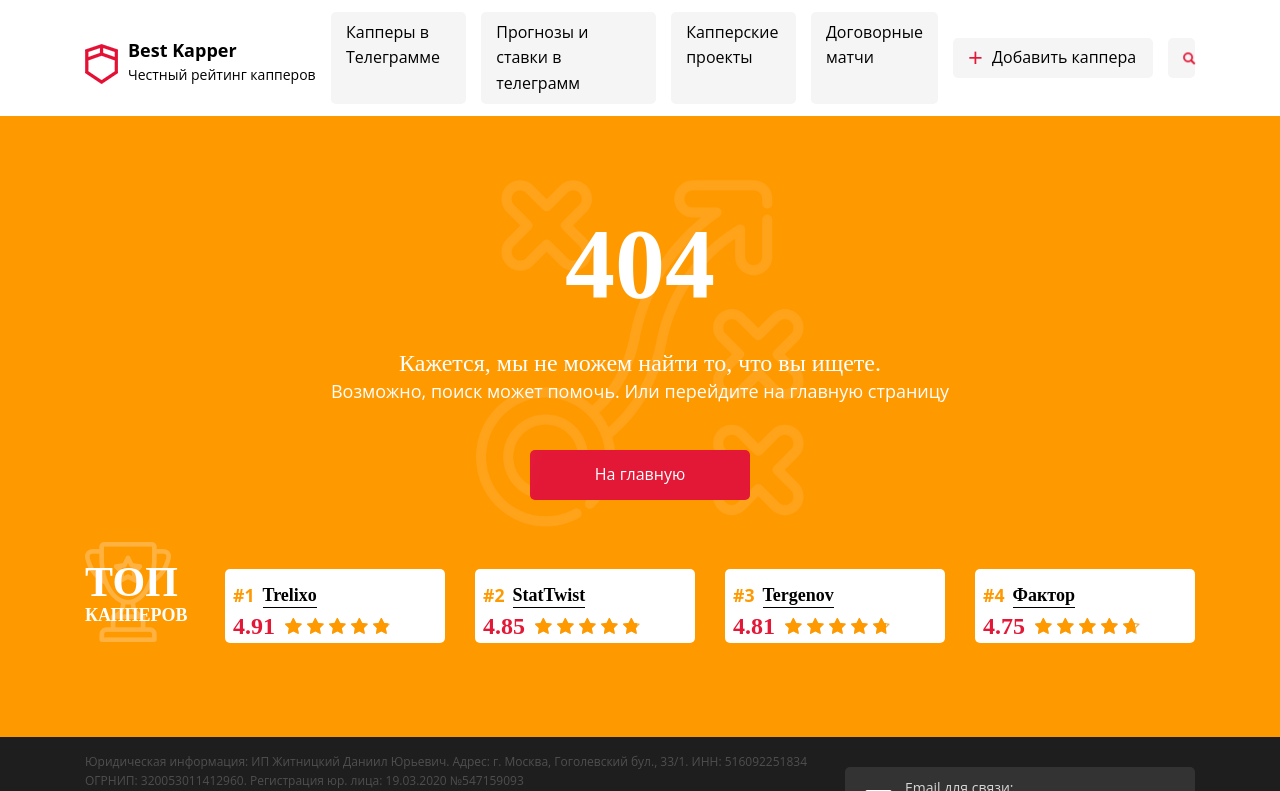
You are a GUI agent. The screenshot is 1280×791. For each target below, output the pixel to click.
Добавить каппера (1052, 58)
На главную (640, 474)
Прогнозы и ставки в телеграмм (542, 57)
